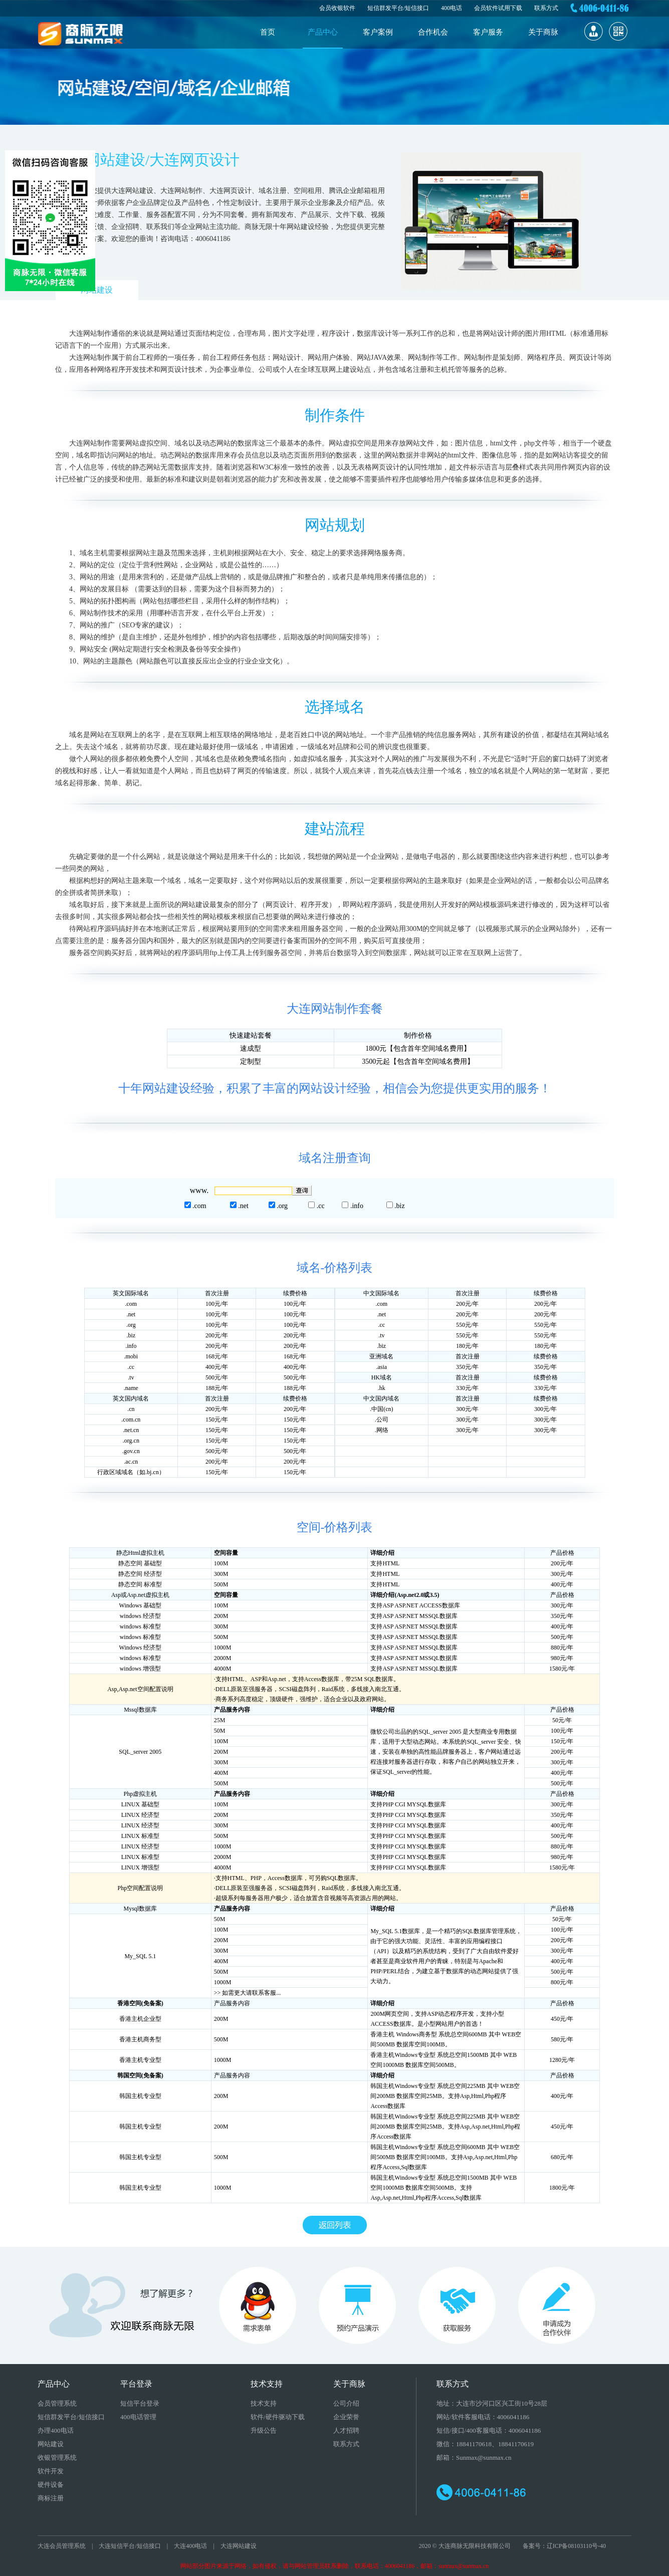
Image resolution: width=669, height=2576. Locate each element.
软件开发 (51, 2471)
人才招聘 (346, 2430)
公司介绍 (346, 2403)
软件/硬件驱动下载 (278, 2417)
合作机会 (433, 32)
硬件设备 (51, 2484)
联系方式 (546, 8)
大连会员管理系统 (62, 2545)
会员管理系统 (57, 2403)
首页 (267, 32)
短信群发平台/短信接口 (398, 8)
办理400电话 (56, 2430)
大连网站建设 (238, 2545)
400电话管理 (138, 2417)
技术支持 (264, 2403)
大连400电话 (190, 2545)
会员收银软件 (337, 8)
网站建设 (97, 290)
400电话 (451, 8)
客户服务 (488, 32)
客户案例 (378, 32)
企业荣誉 (346, 2417)
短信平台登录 (139, 2403)
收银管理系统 (57, 2457)
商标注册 (51, 2498)
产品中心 (323, 32)
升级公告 (264, 2430)
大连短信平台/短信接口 (129, 2545)
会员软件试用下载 (498, 8)
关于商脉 (543, 32)
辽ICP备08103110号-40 (576, 2545)
